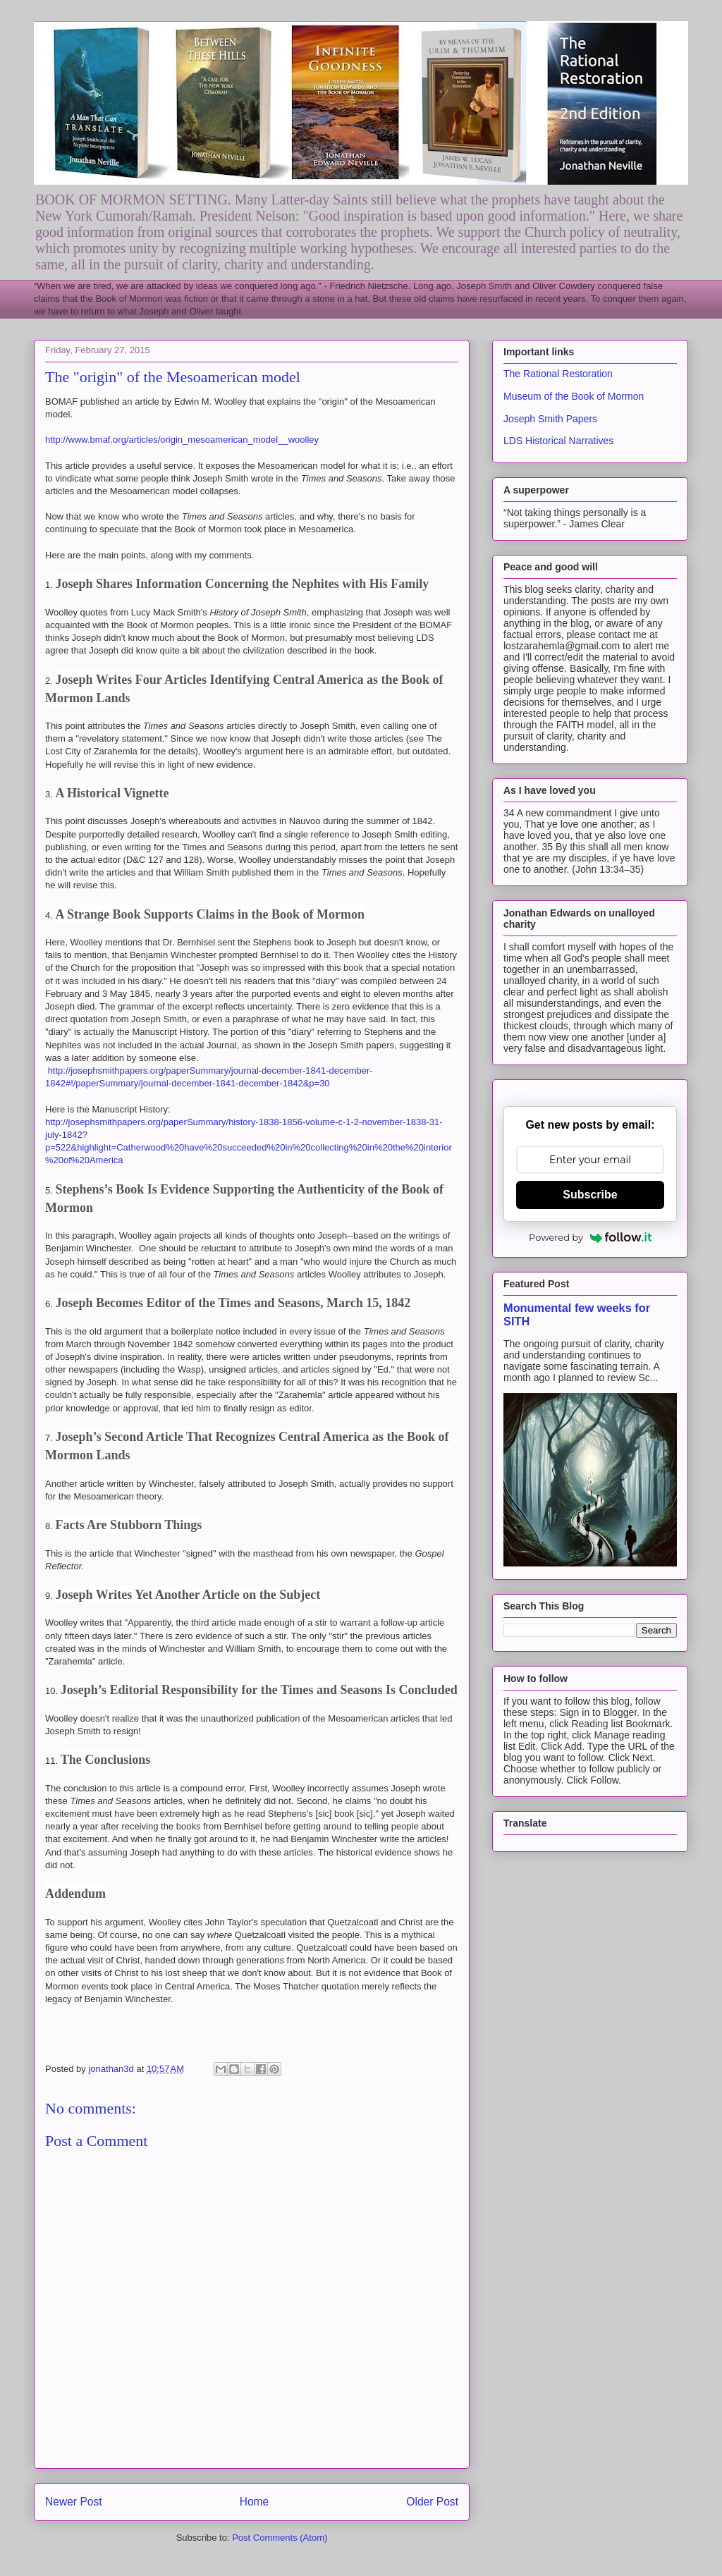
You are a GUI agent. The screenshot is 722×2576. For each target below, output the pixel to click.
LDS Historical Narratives (558, 440)
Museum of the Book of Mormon (573, 396)
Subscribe (590, 1195)
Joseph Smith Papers (550, 418)
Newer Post (73, 2502)
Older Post (432, 2502)
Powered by (590, 1237)
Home (254, 2502)
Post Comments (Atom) (279, 2537)
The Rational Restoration (558, 373)
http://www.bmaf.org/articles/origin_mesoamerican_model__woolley (182, 439)
